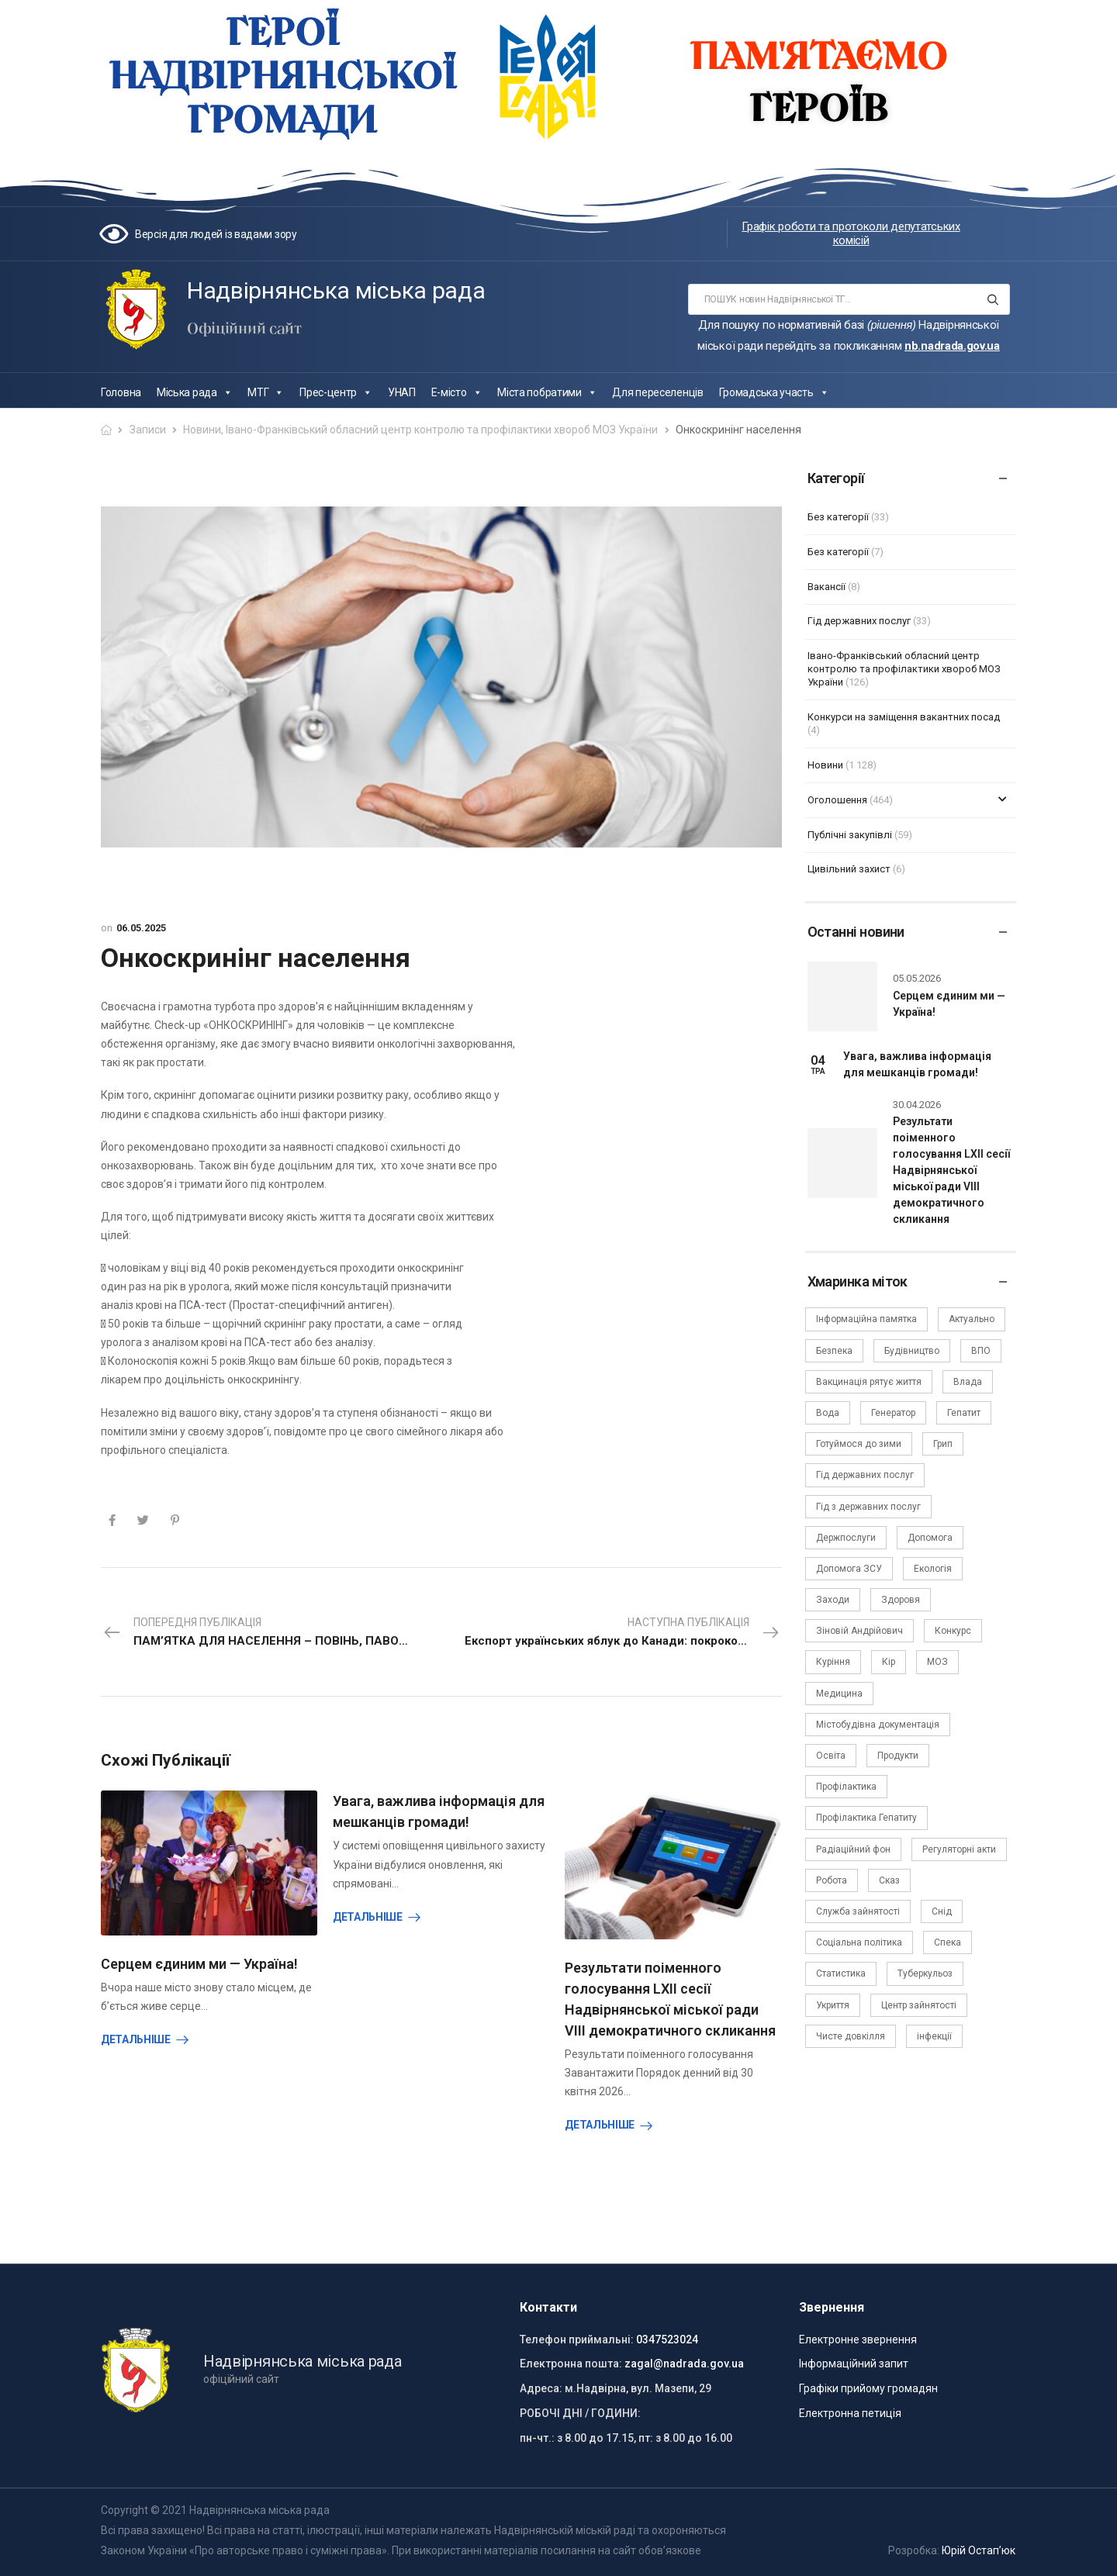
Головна (121, 392)
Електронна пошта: (571, 2363)
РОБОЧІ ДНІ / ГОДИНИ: (580, 2413)
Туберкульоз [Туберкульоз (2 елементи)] (925, 1973)
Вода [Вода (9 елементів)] (827, 1412)
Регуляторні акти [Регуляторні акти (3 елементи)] (959, 1849)
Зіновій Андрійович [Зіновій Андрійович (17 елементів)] (859, 1630)
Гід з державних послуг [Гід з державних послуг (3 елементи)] (868, 1506)
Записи (148, 429)
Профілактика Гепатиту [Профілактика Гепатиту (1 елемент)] (866, 1817)
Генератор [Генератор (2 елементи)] (893, 1412)
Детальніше (136, 2039)
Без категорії (838, 517)
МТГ (265, 392)
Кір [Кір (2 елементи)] (888, 1661)
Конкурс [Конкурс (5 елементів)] (953, 1630)
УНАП (402, 392)
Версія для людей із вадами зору (216, 234)
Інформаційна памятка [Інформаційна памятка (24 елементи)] (866, 1319)
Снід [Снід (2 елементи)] (942, 1911)
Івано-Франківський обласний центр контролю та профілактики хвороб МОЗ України (442, 429)
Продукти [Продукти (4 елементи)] (897, 1755)
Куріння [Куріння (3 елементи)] (833, 1661)
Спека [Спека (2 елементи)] (947, 1942)
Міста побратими (547, 392)
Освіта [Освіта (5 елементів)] (831, 1755)
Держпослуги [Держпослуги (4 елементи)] (846, 1537)
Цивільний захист (848, 869)
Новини (202, 429)
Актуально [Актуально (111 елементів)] (971, 1319)
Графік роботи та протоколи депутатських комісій (851, 233)
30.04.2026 (917, 1104)
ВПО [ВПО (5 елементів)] (981, 1350)
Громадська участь (774, 392)
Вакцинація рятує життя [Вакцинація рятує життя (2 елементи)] (869, 1381)
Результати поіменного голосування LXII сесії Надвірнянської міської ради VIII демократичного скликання (951, 1170)
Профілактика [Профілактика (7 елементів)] (846, 1786)
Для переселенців (657, 392)
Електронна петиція (850, 2413)
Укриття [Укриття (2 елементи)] (832, 2005)
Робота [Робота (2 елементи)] (831, 1880)
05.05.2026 (917, 978)
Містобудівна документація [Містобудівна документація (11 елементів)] (877, 1724)
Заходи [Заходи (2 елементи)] (832, 1599)
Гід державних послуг (859, 621)
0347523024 (667, 2339)
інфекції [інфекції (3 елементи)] (934, 2036)
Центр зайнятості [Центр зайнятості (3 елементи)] (918, 2005)
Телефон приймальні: (577, 2339)
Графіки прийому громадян (868, 2388)
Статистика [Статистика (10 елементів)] (841, 1973)
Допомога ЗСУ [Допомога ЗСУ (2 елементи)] (849, 1568)
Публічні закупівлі (849, 835)
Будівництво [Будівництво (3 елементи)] (911, 1350)
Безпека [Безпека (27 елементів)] (834, 1350)
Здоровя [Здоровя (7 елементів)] (900, 1599)
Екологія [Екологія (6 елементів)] (933, 1568)
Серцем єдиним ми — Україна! (199, 1964)
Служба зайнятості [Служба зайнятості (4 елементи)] (858, 1911)
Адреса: (541, 2388)
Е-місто (456, 392)
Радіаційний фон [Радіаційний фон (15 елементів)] (853, 1849)
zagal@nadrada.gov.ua (684, 2363)
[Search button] (993, 299)
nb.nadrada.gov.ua (952, 346)
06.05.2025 (141, 928)
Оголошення (837, 800)
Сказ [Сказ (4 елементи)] (889, 1880)
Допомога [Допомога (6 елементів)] (930, 1537)
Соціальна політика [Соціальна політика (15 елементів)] (859, 1942)
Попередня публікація (265, 1633)
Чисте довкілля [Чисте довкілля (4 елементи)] (850, 2036)
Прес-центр (335, 392)
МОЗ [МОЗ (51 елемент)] (937, 1661)
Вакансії (826, 586)
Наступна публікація (623, 1633)
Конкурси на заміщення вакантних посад (903, 717)
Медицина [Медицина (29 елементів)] (839, 1693)
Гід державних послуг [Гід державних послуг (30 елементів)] (865, 1474)
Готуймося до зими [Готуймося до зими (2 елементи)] (858, 1443)
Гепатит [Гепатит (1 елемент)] (963, 1412)
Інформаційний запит (853, 2363)
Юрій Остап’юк (978, 2550)
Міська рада (194, 392)
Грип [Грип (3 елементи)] (943, 1443)
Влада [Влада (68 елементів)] (967, 1381)
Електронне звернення (858, 2339)
